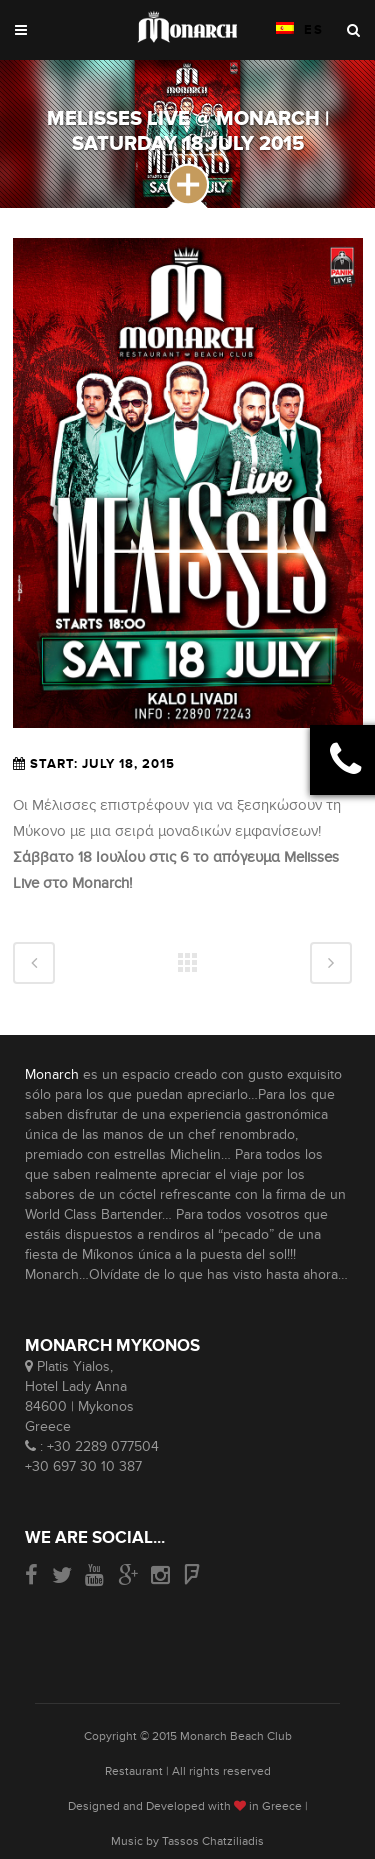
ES (300, 30)
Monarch (52, 1074)
